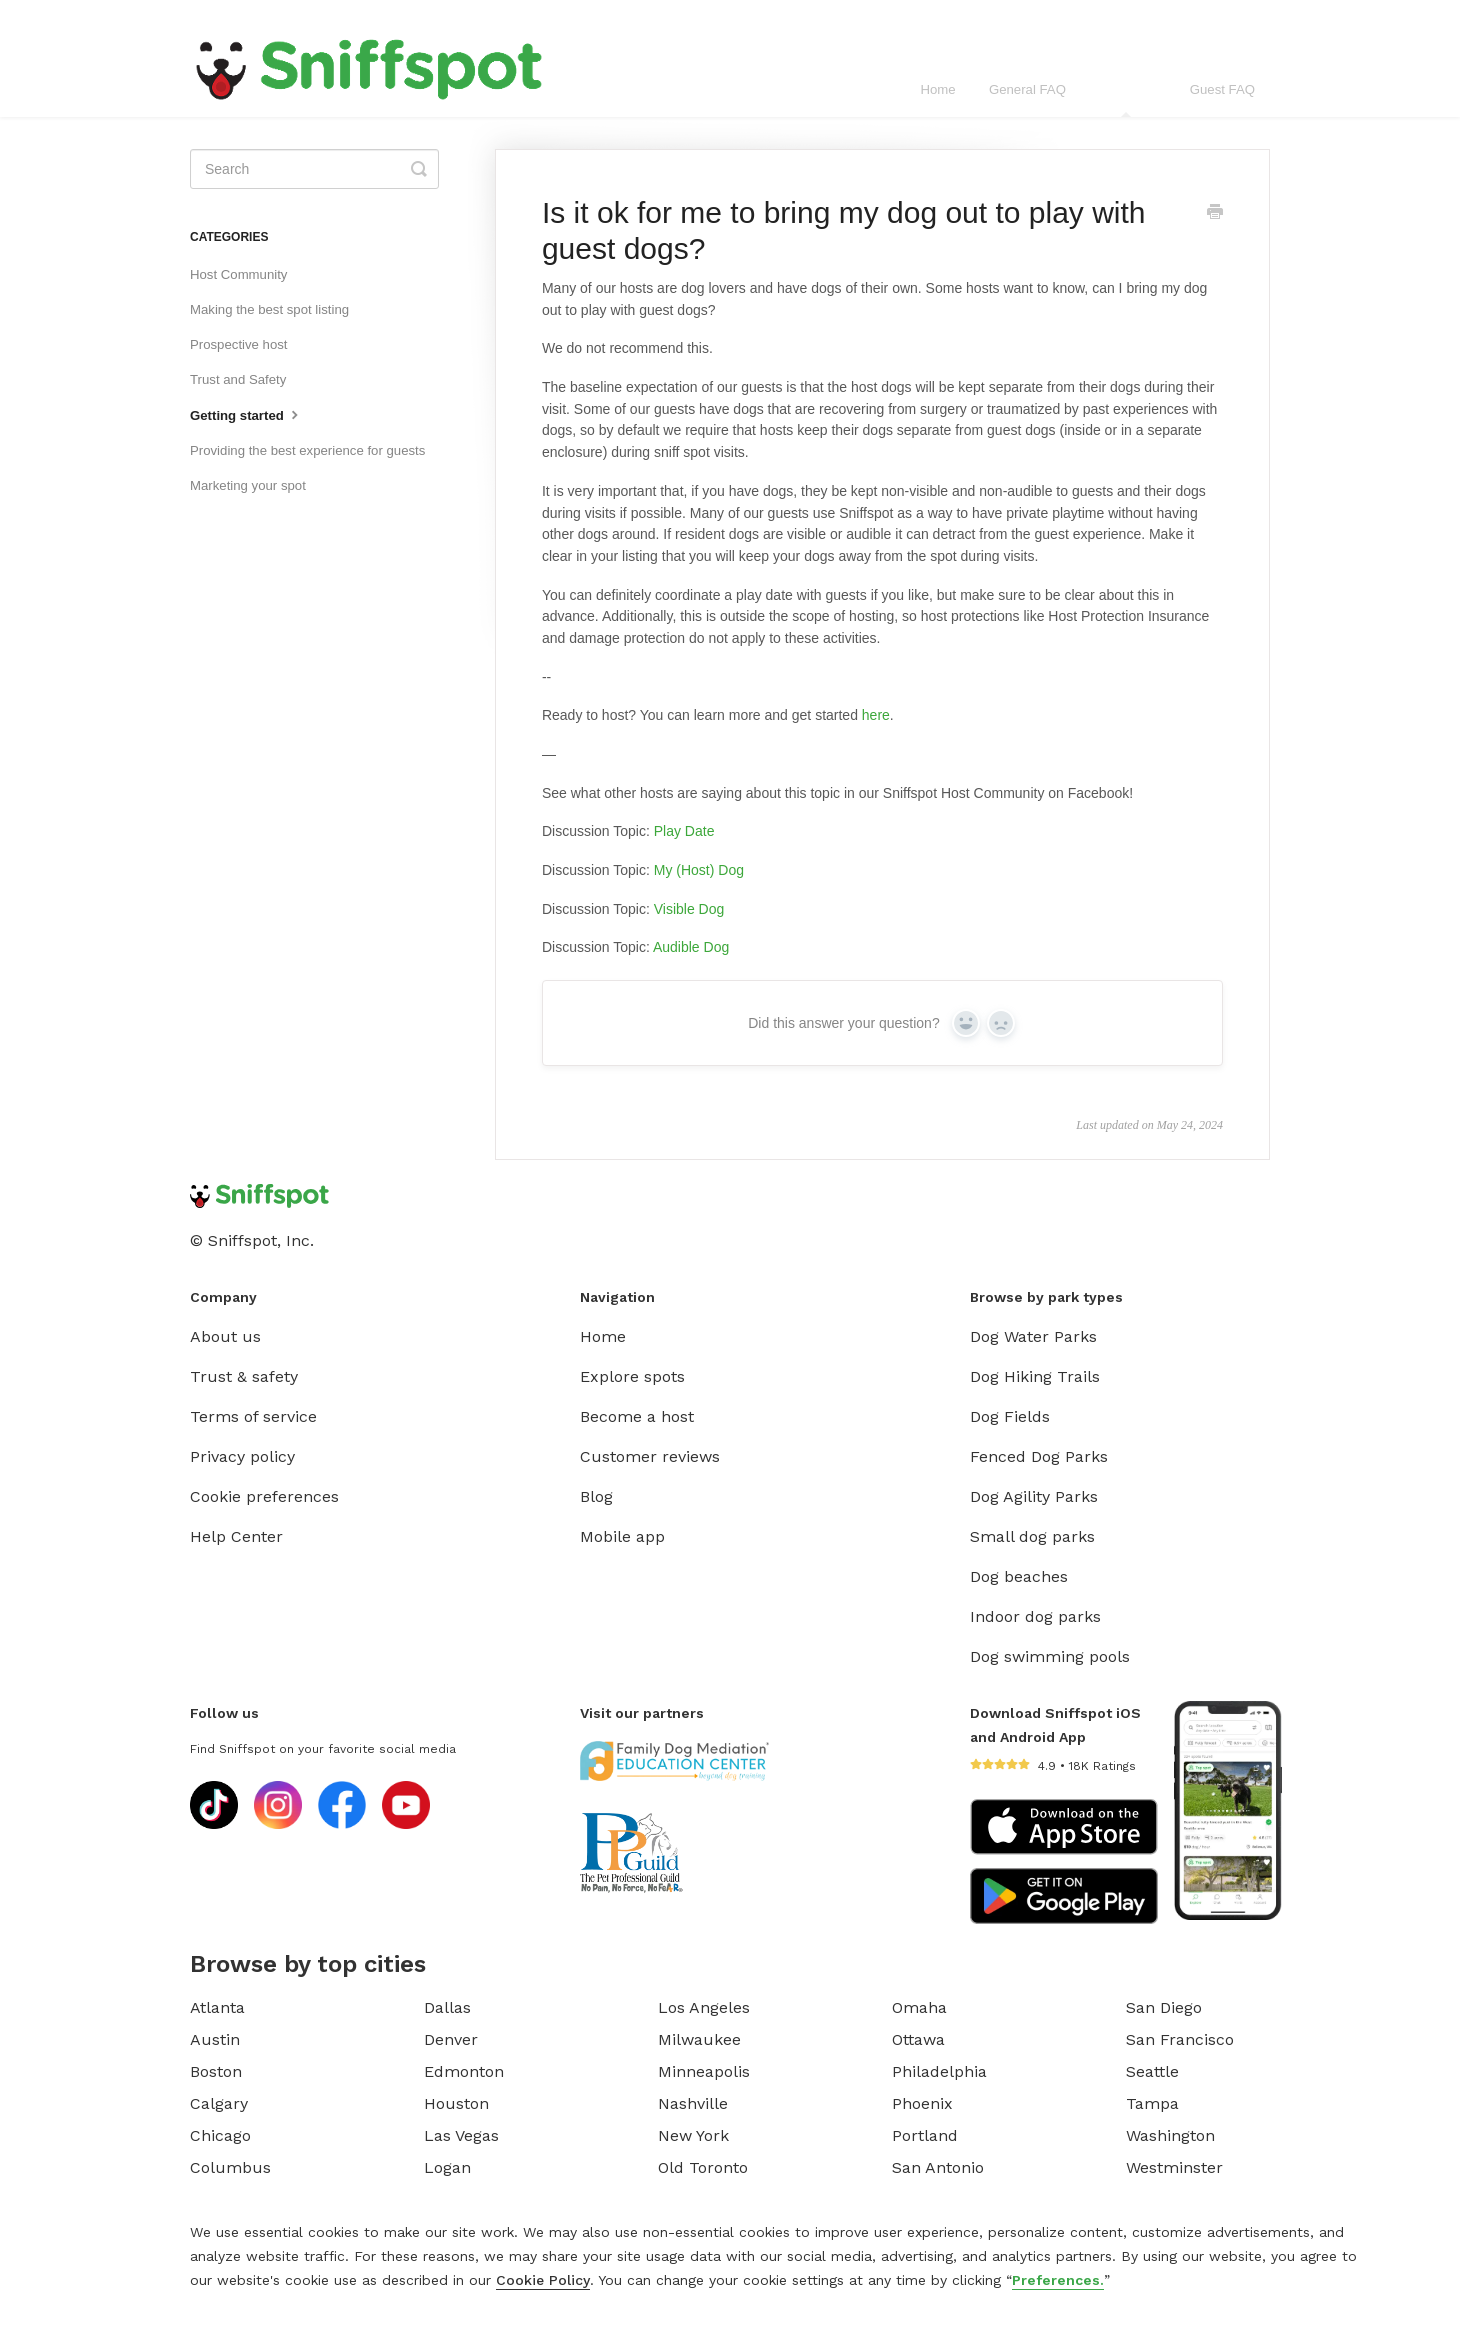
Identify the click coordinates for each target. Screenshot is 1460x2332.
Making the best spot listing (269, 309)
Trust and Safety (238, 379)
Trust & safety (244, 1376)
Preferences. (1058, 2280)
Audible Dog (691, 947)
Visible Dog (689, 909)
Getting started (246, 414)
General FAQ (1027, 89)
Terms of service (253, 1416)
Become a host (637, 1416)
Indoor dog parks (1035, 1616)
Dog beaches (1019, 1576)
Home (937, 89)
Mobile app (622, 1536)
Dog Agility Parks (1034, 1496)
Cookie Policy (543, 2280)
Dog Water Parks (1033, 1336)
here (876, 715)
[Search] (314, 169)
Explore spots (632, 1376)
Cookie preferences (264, 1496)
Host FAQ (1127, 99)
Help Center (236, 1536)
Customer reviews (650, 1456)
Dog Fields (1010, 1416)
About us (225, 1336)
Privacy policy (242, 1456)
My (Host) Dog (699, 870)
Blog (596, 1496)
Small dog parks (1032, 1536)
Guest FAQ (1222, 89)
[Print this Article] (1215, 214)
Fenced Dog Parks (1039, 1456)
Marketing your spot (248, 485)
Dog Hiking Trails (1035, 1376)
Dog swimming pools (1050, 1656)
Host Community (238, 274)
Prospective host (239, 344)
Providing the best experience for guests (307, 450)
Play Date (684, 831)
